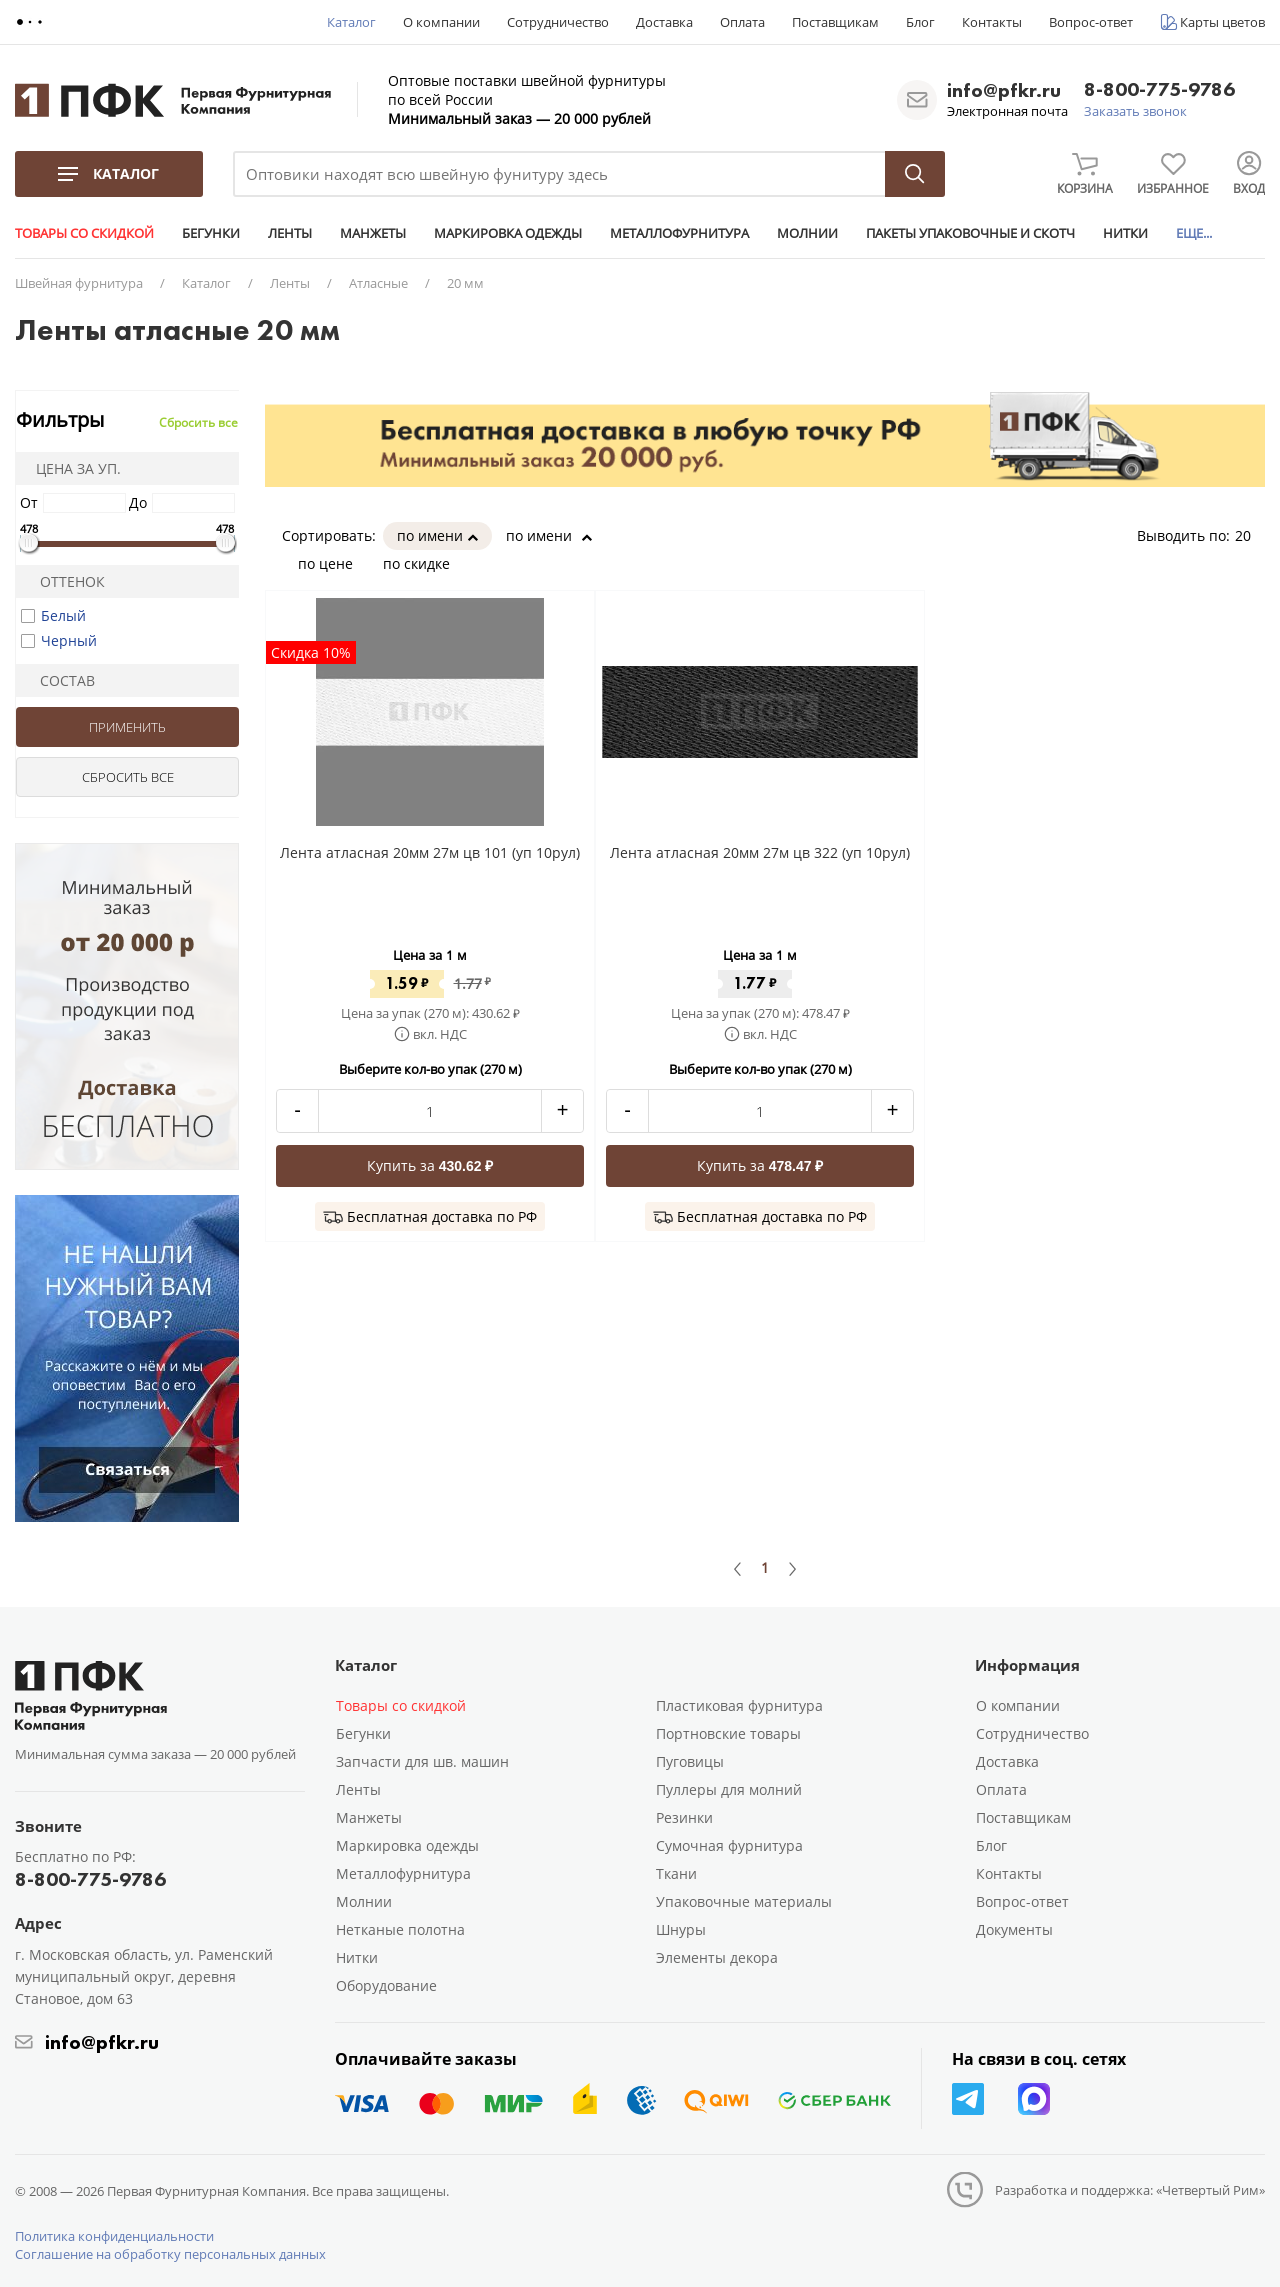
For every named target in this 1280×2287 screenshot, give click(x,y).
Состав (59, 680)
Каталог (351, 22)
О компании (441, 22)
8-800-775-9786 (1159, 90)
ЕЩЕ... (1194, 233)
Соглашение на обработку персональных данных (170, 2254)
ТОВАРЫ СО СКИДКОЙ (84, 233)
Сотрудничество (558, 22)
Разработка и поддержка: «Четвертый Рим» (1130, 2190)
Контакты (992, 22)
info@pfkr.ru (1004, 90)
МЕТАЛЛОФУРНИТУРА (679, 233)
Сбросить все (198, 422)
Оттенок (64, 581)
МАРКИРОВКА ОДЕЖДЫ (508, 233)
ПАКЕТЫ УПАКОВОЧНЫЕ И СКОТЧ (970, 233)
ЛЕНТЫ (290, 233)
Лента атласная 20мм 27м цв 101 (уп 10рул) (430, 852)
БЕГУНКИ (211, 233)
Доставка (664, 22)
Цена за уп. (72, 468)
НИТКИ (1125, 233)
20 (1250, 535)
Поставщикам (835, 22)
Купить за (430, 1165)
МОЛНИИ (807, 233)
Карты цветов (1222, 22)
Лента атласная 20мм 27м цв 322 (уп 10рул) (760, 852)
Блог (920, 22)
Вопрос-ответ (1091, 22)
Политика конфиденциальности (114, 2236)
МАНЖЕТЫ (373, 233)
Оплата (742, 22)
